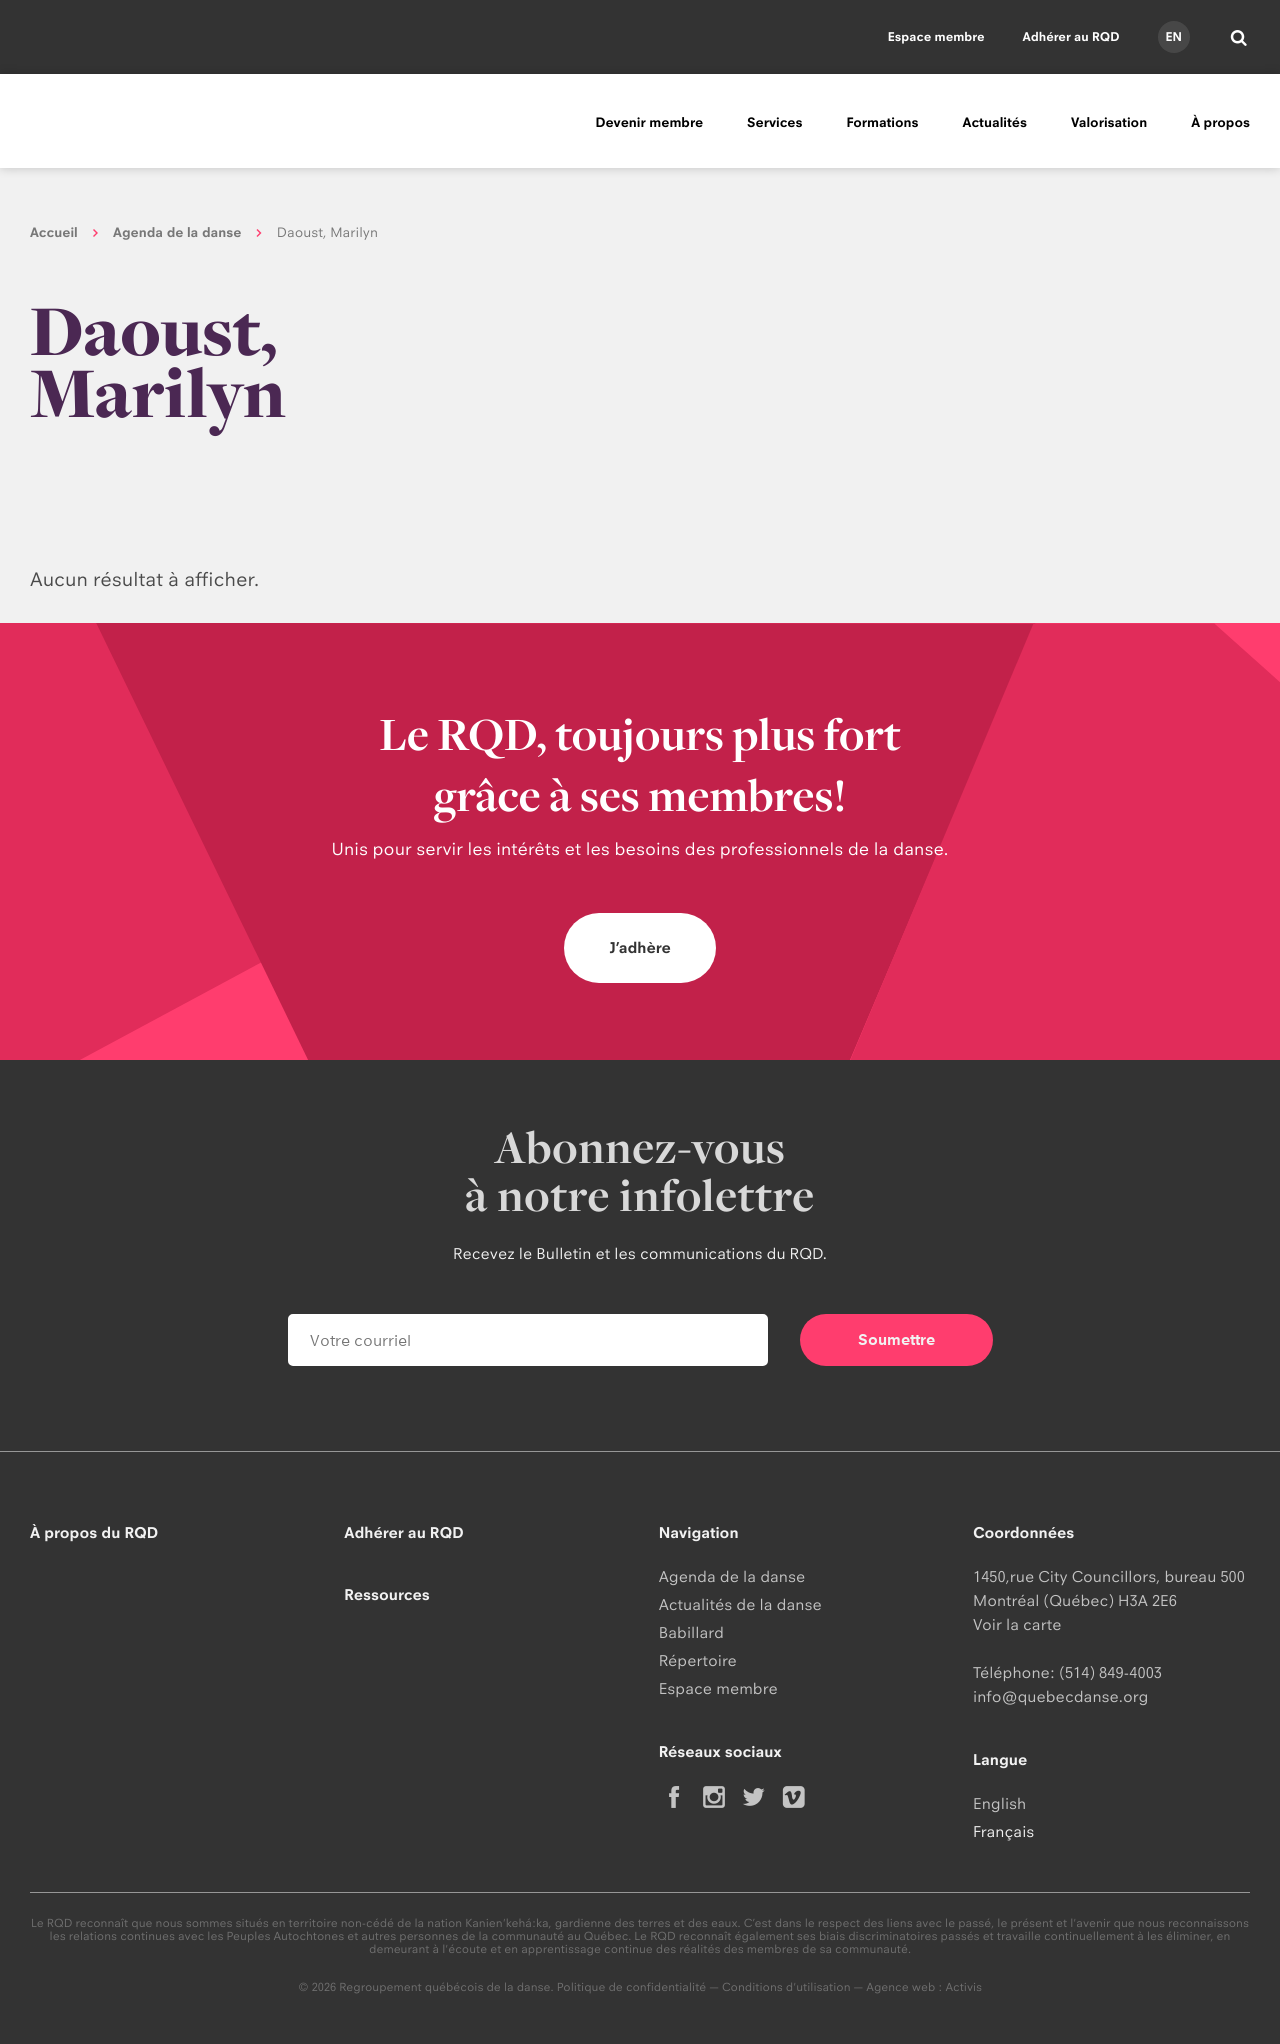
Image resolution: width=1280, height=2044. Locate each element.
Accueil (54, 233)
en (1173, 36)
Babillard (691, 1632)
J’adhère (640, 947)
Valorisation (1109, 123)
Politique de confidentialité (632, 1987)
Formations (882, 123)
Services (774, 123)
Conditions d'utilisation (786, 1987)
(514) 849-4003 (1110, 1672)
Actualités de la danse (740, 1604)
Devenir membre (649, 123)
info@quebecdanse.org (1060, 1696)
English (999, 1803)
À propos (1220, 123)
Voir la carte (1017, 1624)
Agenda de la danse (177, 233)
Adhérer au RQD (1071, 36)
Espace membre (936, 36)
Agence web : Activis (924, 1987)
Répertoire (698, 1660)
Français (1003, 1831)
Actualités (995, 123)
